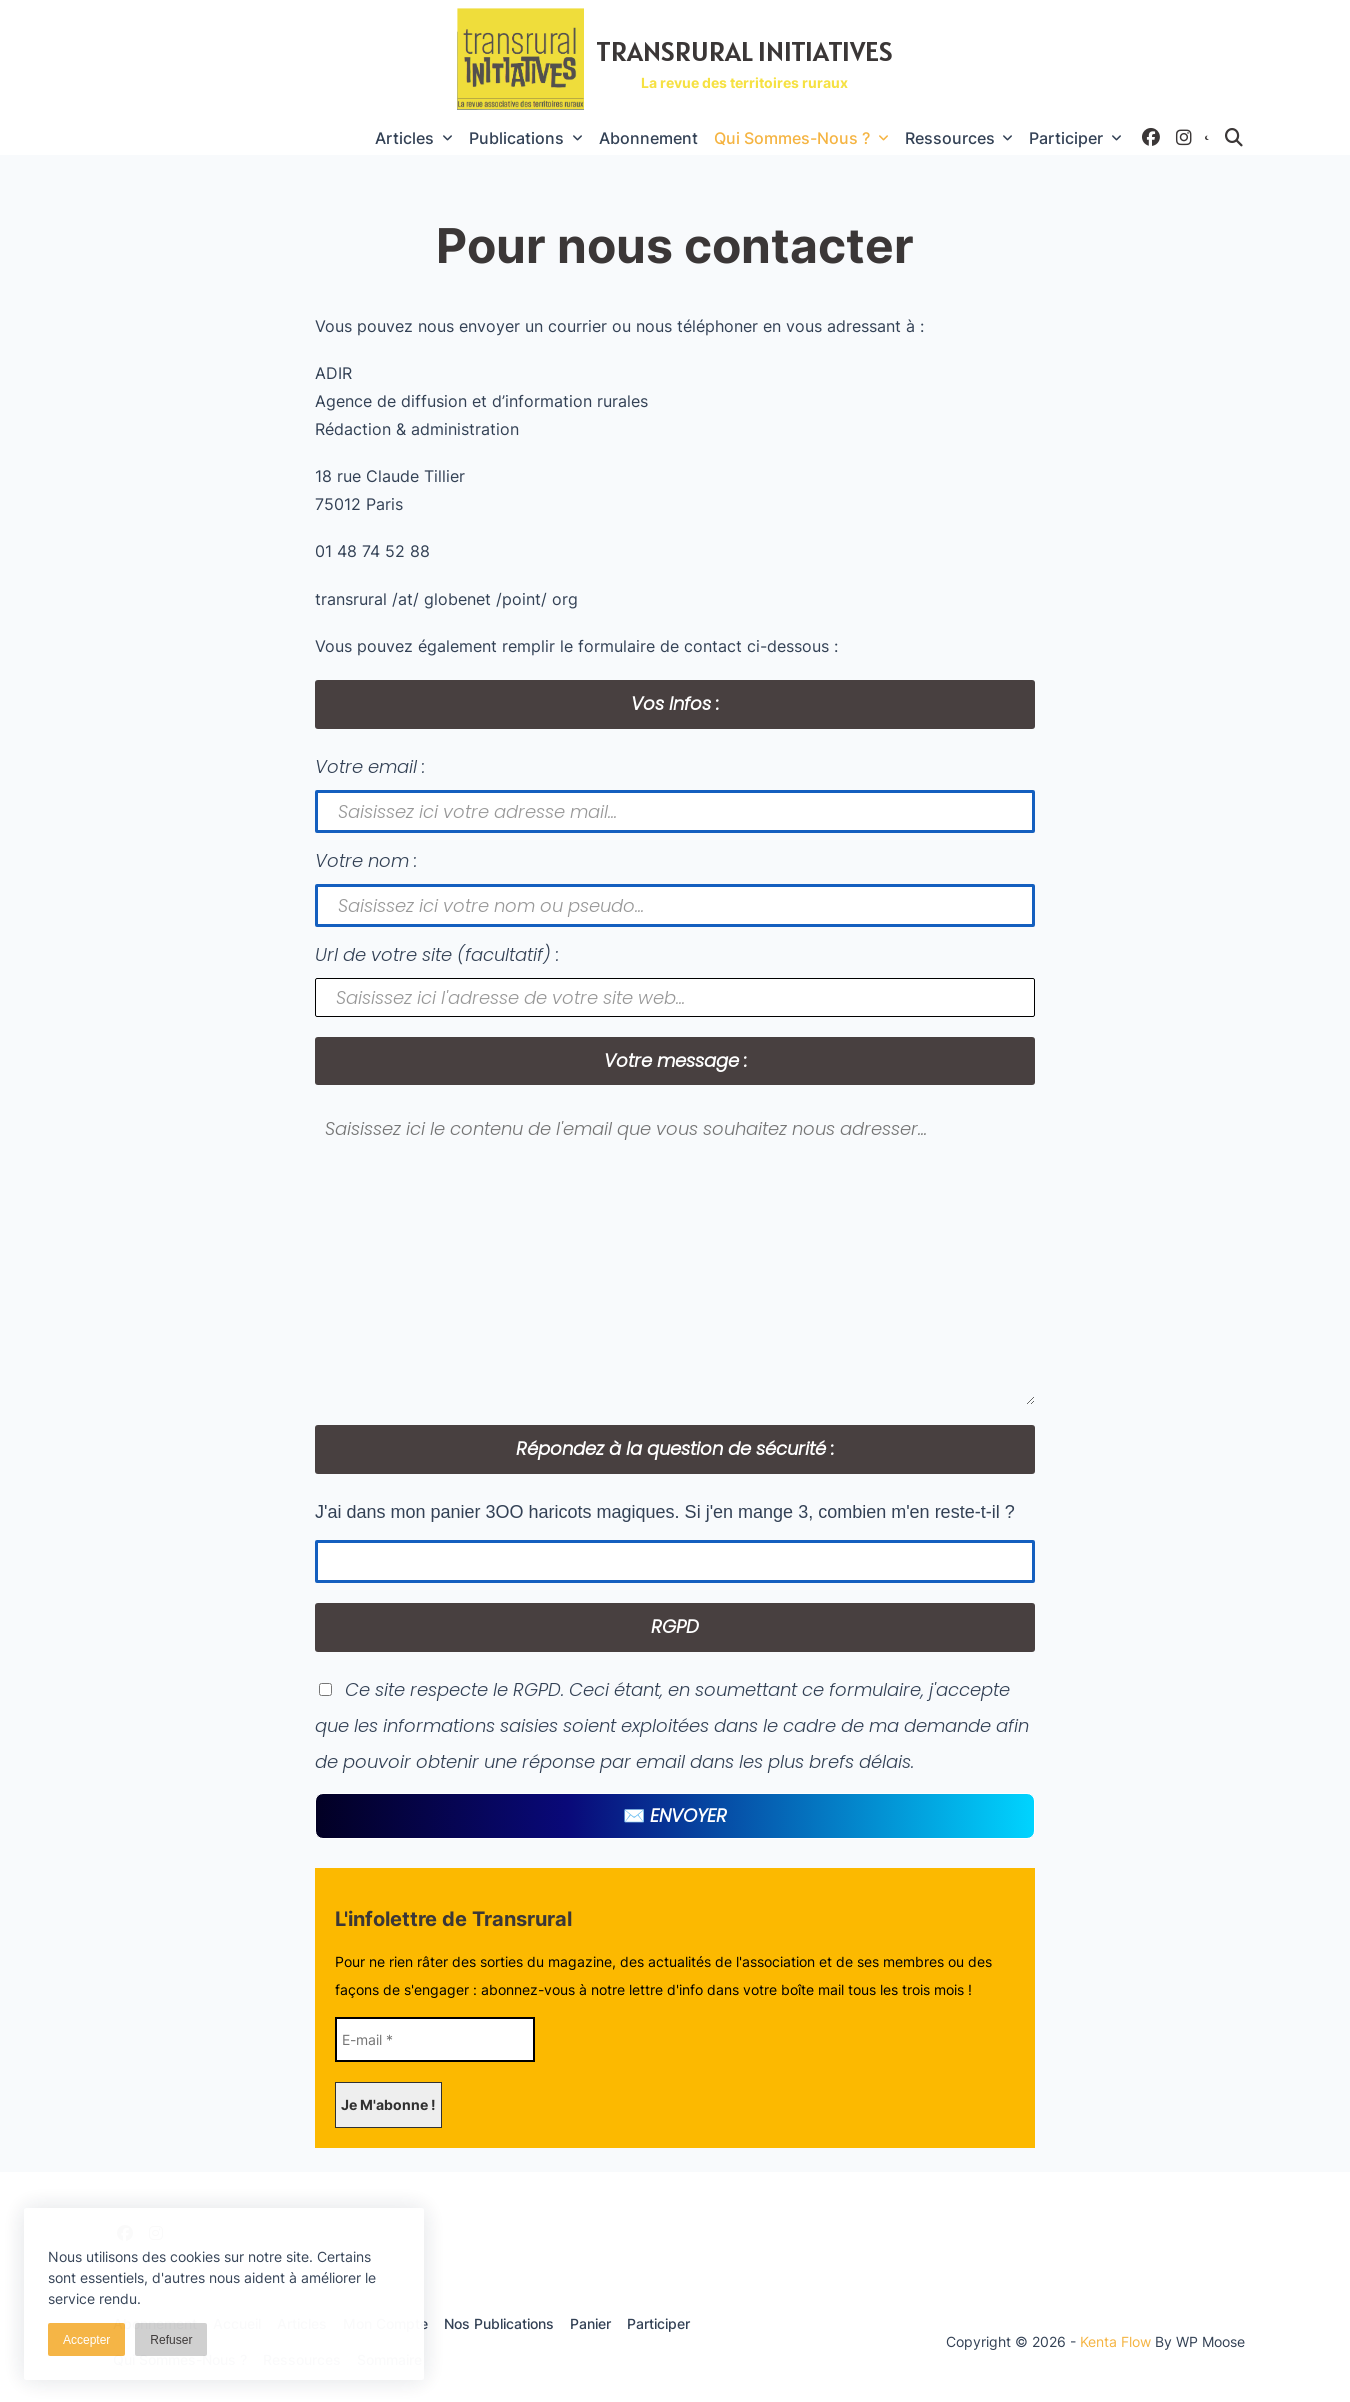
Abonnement (648, 138)
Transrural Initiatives (744, 51)
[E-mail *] (435, 2039)
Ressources (959, 138)
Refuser (171, 2353)
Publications (526, 138)
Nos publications (499, 2324)
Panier (590, 2324)
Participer (1075, 138)
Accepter (86, 2353)
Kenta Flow (1115, 2342)
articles (414, 138)
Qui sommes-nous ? (801, 138)
